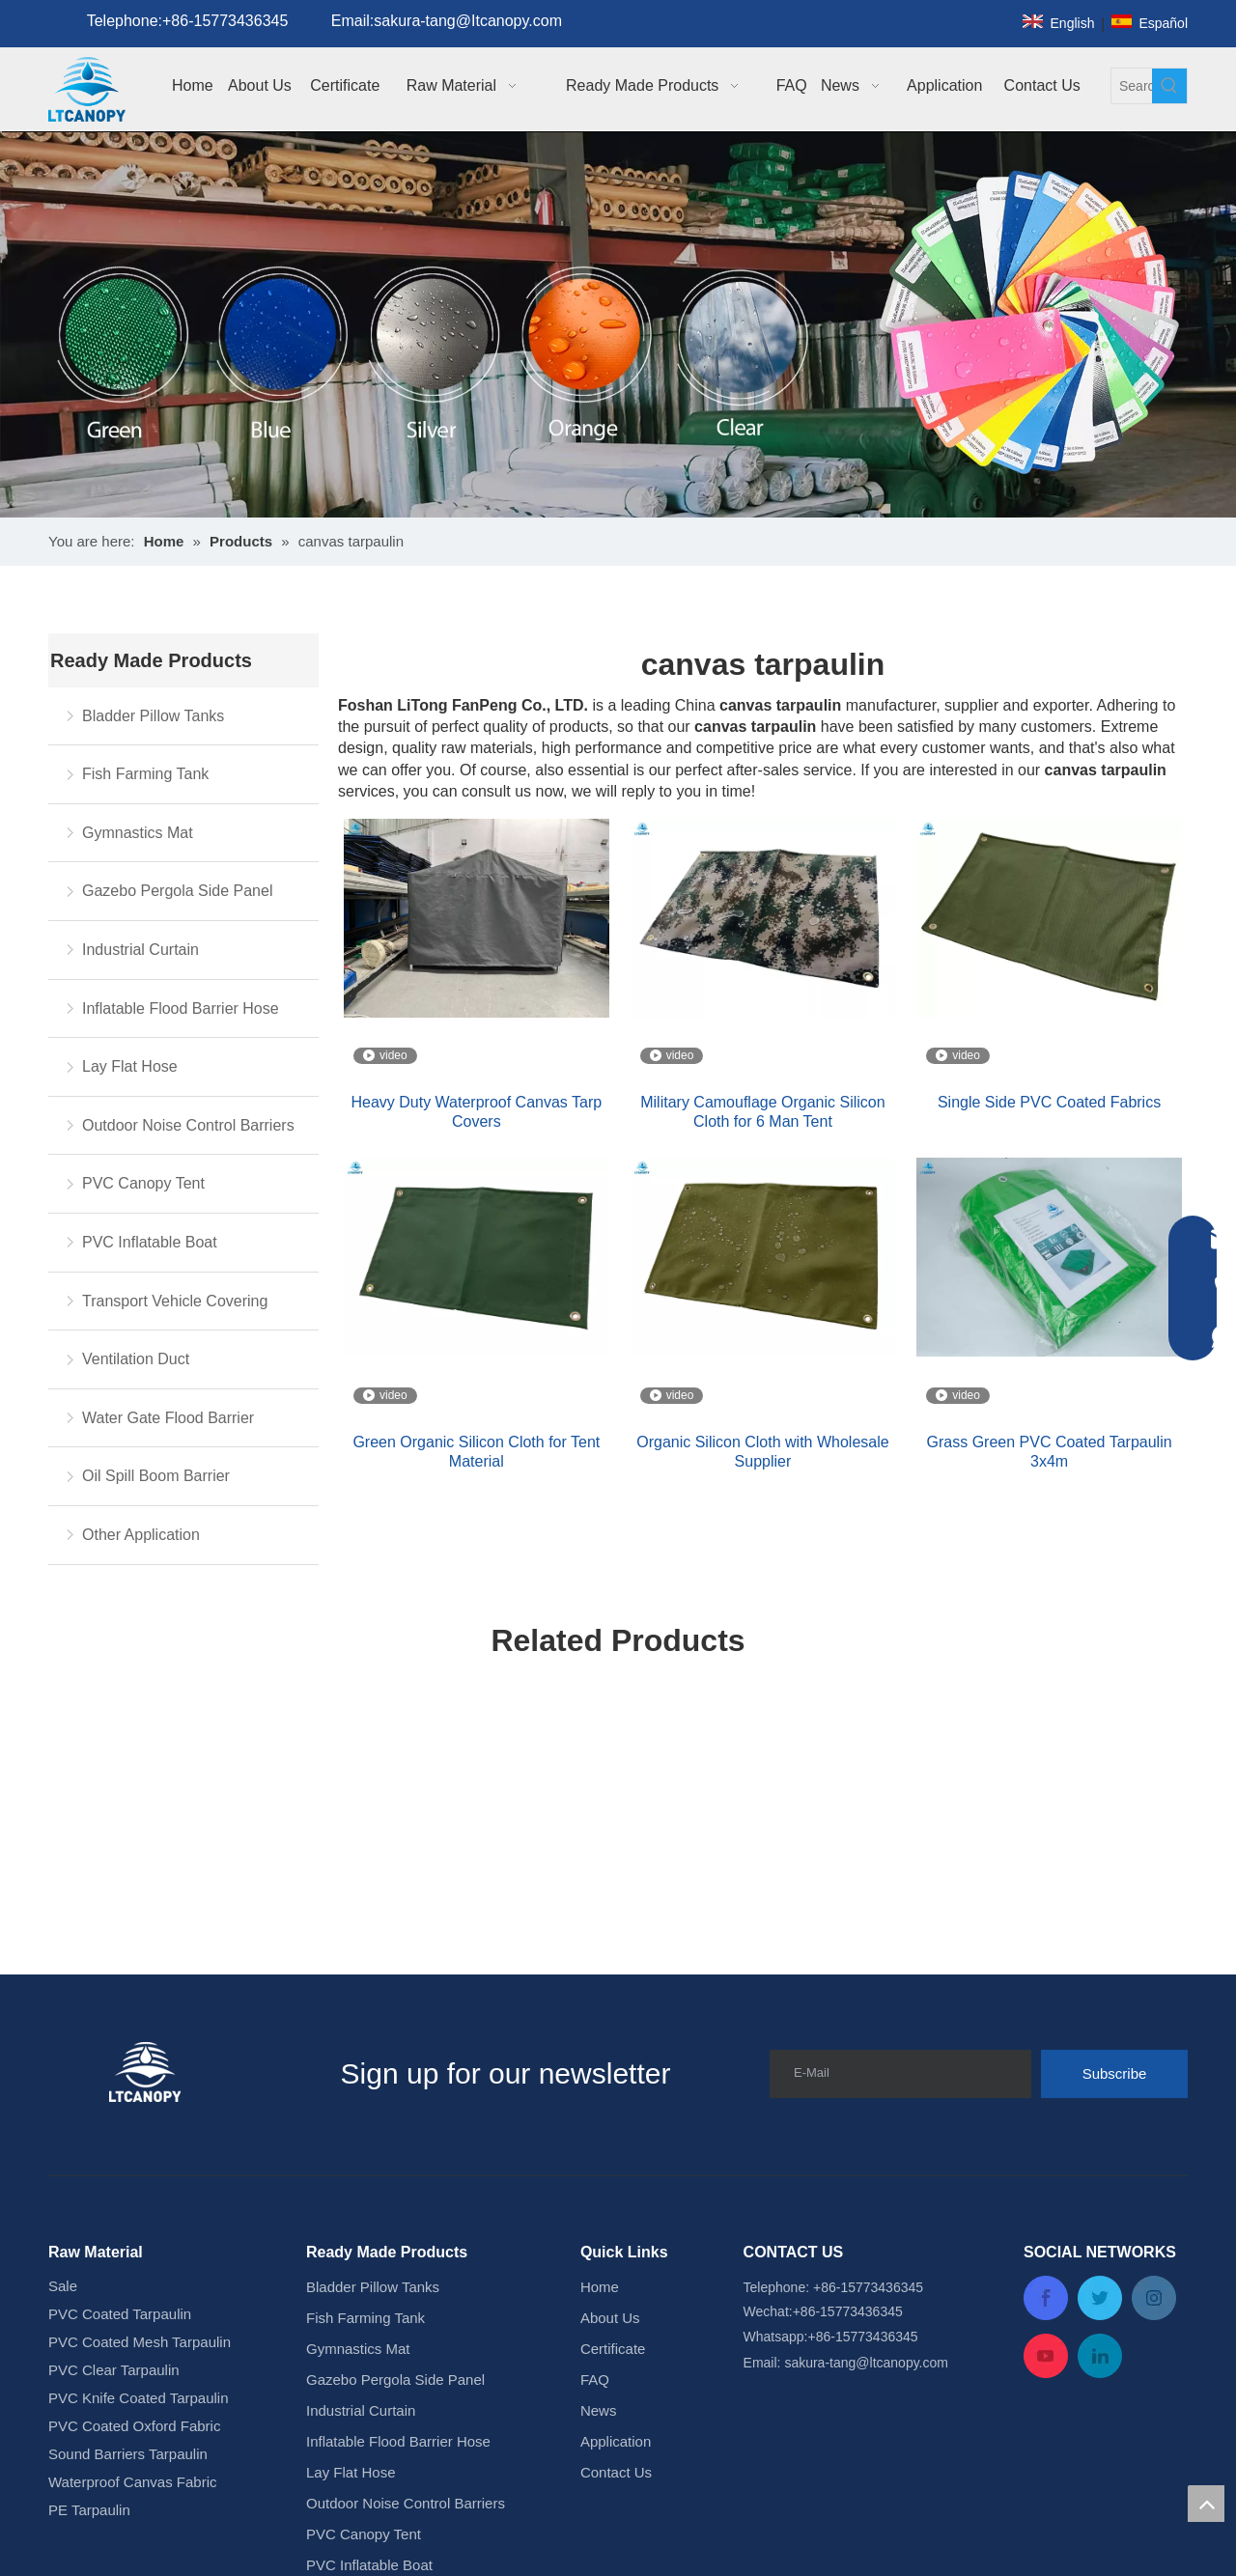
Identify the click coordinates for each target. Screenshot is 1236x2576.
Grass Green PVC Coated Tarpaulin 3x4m (1049, 1452)
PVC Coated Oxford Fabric (134, 2426)
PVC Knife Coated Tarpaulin (138, 2398)
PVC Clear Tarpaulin (114, 2370)
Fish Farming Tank (145, 774)
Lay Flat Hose (130, 1066)
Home (599, 2287)
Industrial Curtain (140, 949)
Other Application (141, 1534)
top (1206, 2503)
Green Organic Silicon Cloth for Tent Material (476, 1452)
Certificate (613, 2348)
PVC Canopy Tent (143, 1183)
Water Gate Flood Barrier (168, 1418)
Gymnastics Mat (137, 833)
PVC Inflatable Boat (149, 1242)
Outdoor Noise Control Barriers (188, 1125)
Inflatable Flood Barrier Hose (180, 1008)
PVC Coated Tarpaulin (119, 2314)
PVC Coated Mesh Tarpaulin (139, 2342)
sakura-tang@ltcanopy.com (866, 2362)
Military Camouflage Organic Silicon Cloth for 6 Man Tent (762, 1112)
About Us (610, 2318)
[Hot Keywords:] (1169, 86)
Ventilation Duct (135, 1359)
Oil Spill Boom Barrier (156, 1476)
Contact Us (616, 2472)
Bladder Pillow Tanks (153, 716)
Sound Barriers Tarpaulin (128, 2454)
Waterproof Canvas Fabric (132, 2482)
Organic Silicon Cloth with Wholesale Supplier (762, 1452)
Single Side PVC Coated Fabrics (1049, 1102)
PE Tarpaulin (89, 2510)
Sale (62, 2286)
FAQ (594, 2379)
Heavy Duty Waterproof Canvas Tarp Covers (476, 1112)
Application (615, 2441)
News (598, 2410)
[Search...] (1131, 86)
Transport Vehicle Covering (174, 1301)
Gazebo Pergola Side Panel (177, 890)
